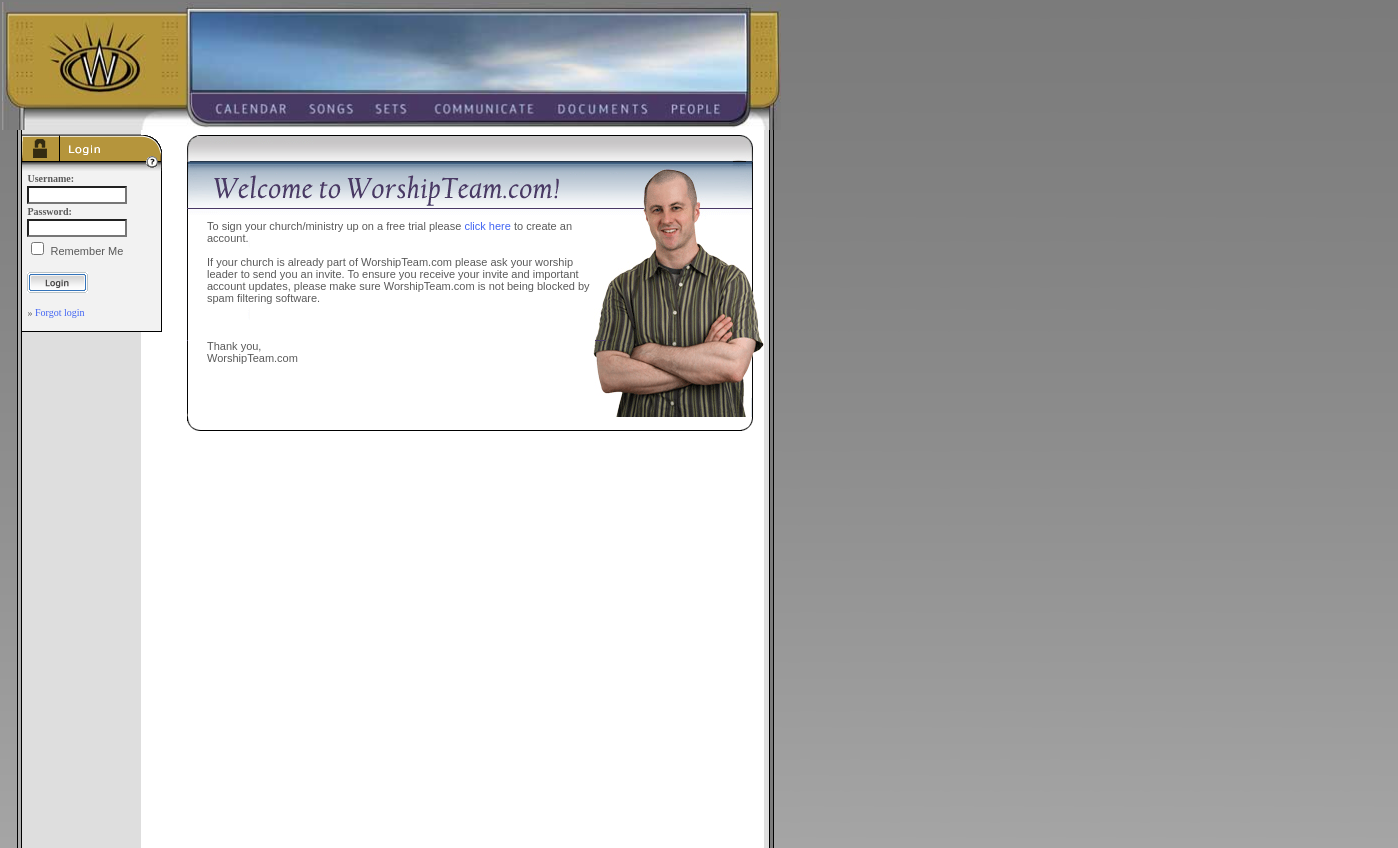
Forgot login (60, 312)
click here (487, 226)
